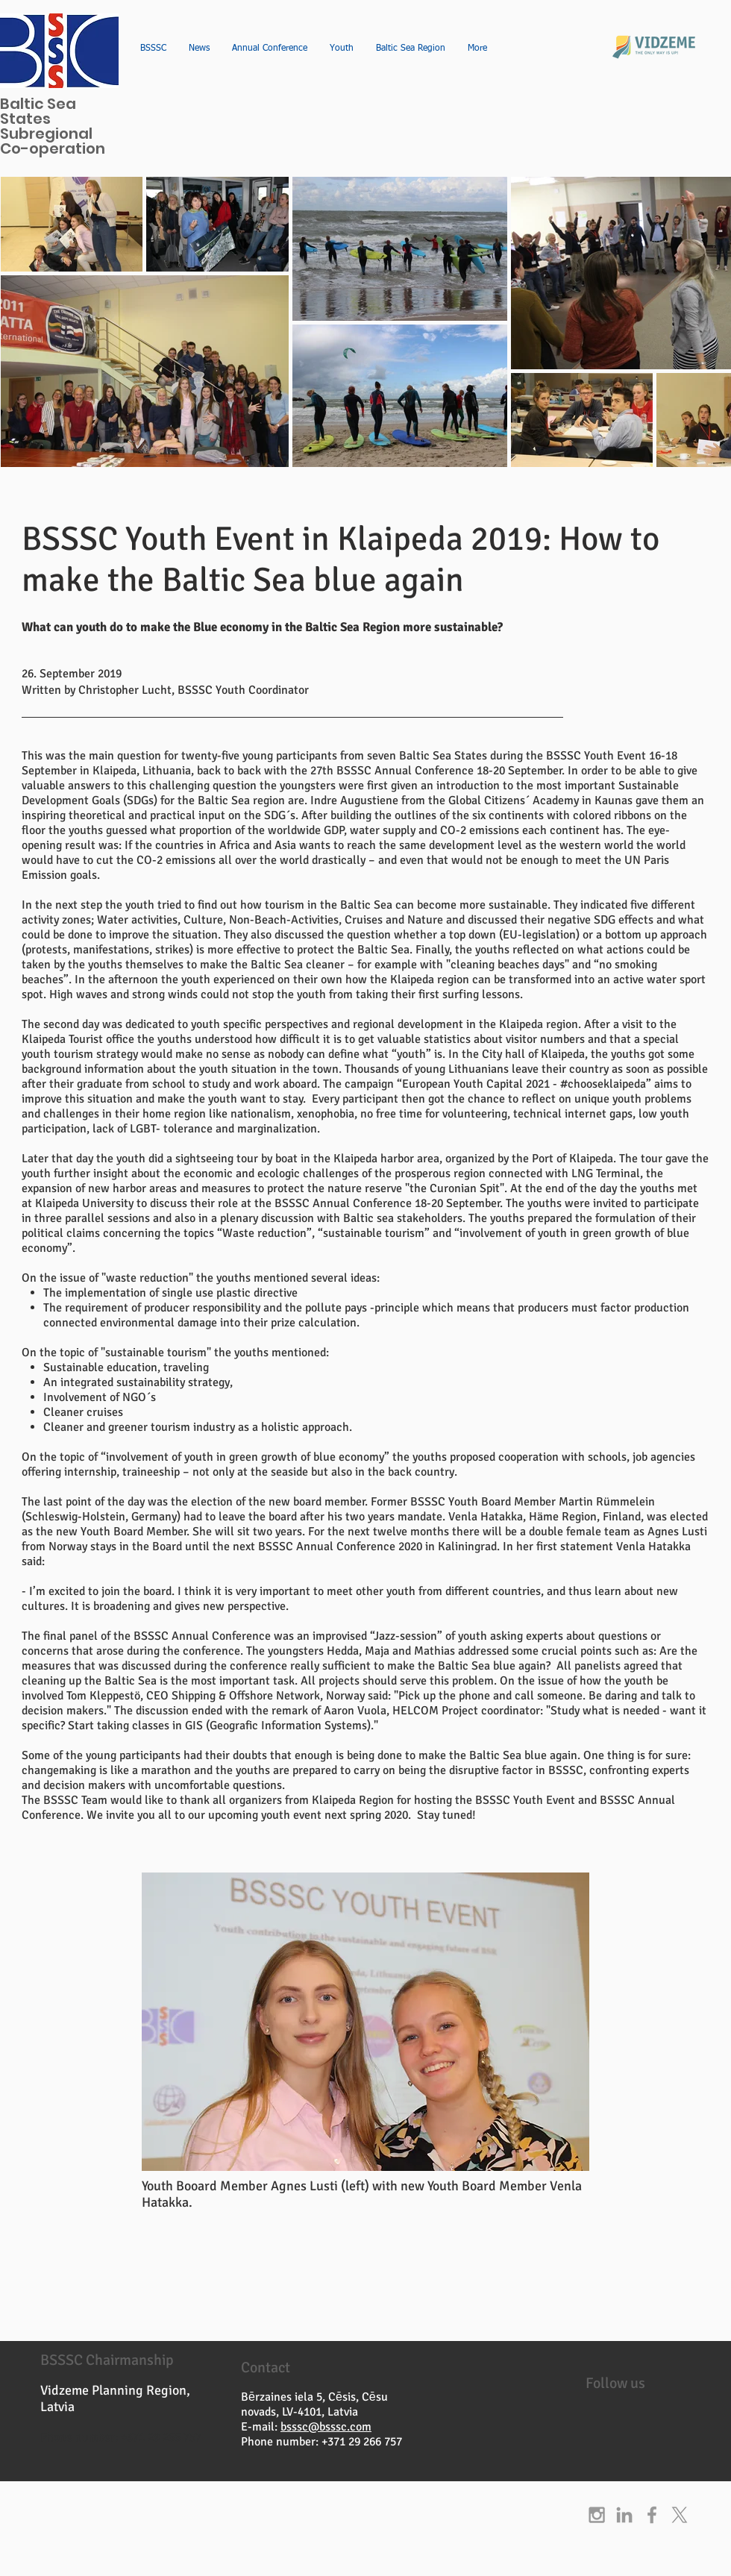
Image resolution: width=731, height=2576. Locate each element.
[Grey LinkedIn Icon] (624, 2515)
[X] (679, 2515)
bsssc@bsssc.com (325, 2426)
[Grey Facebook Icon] (652, 2515)
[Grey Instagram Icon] (597, 2515)
